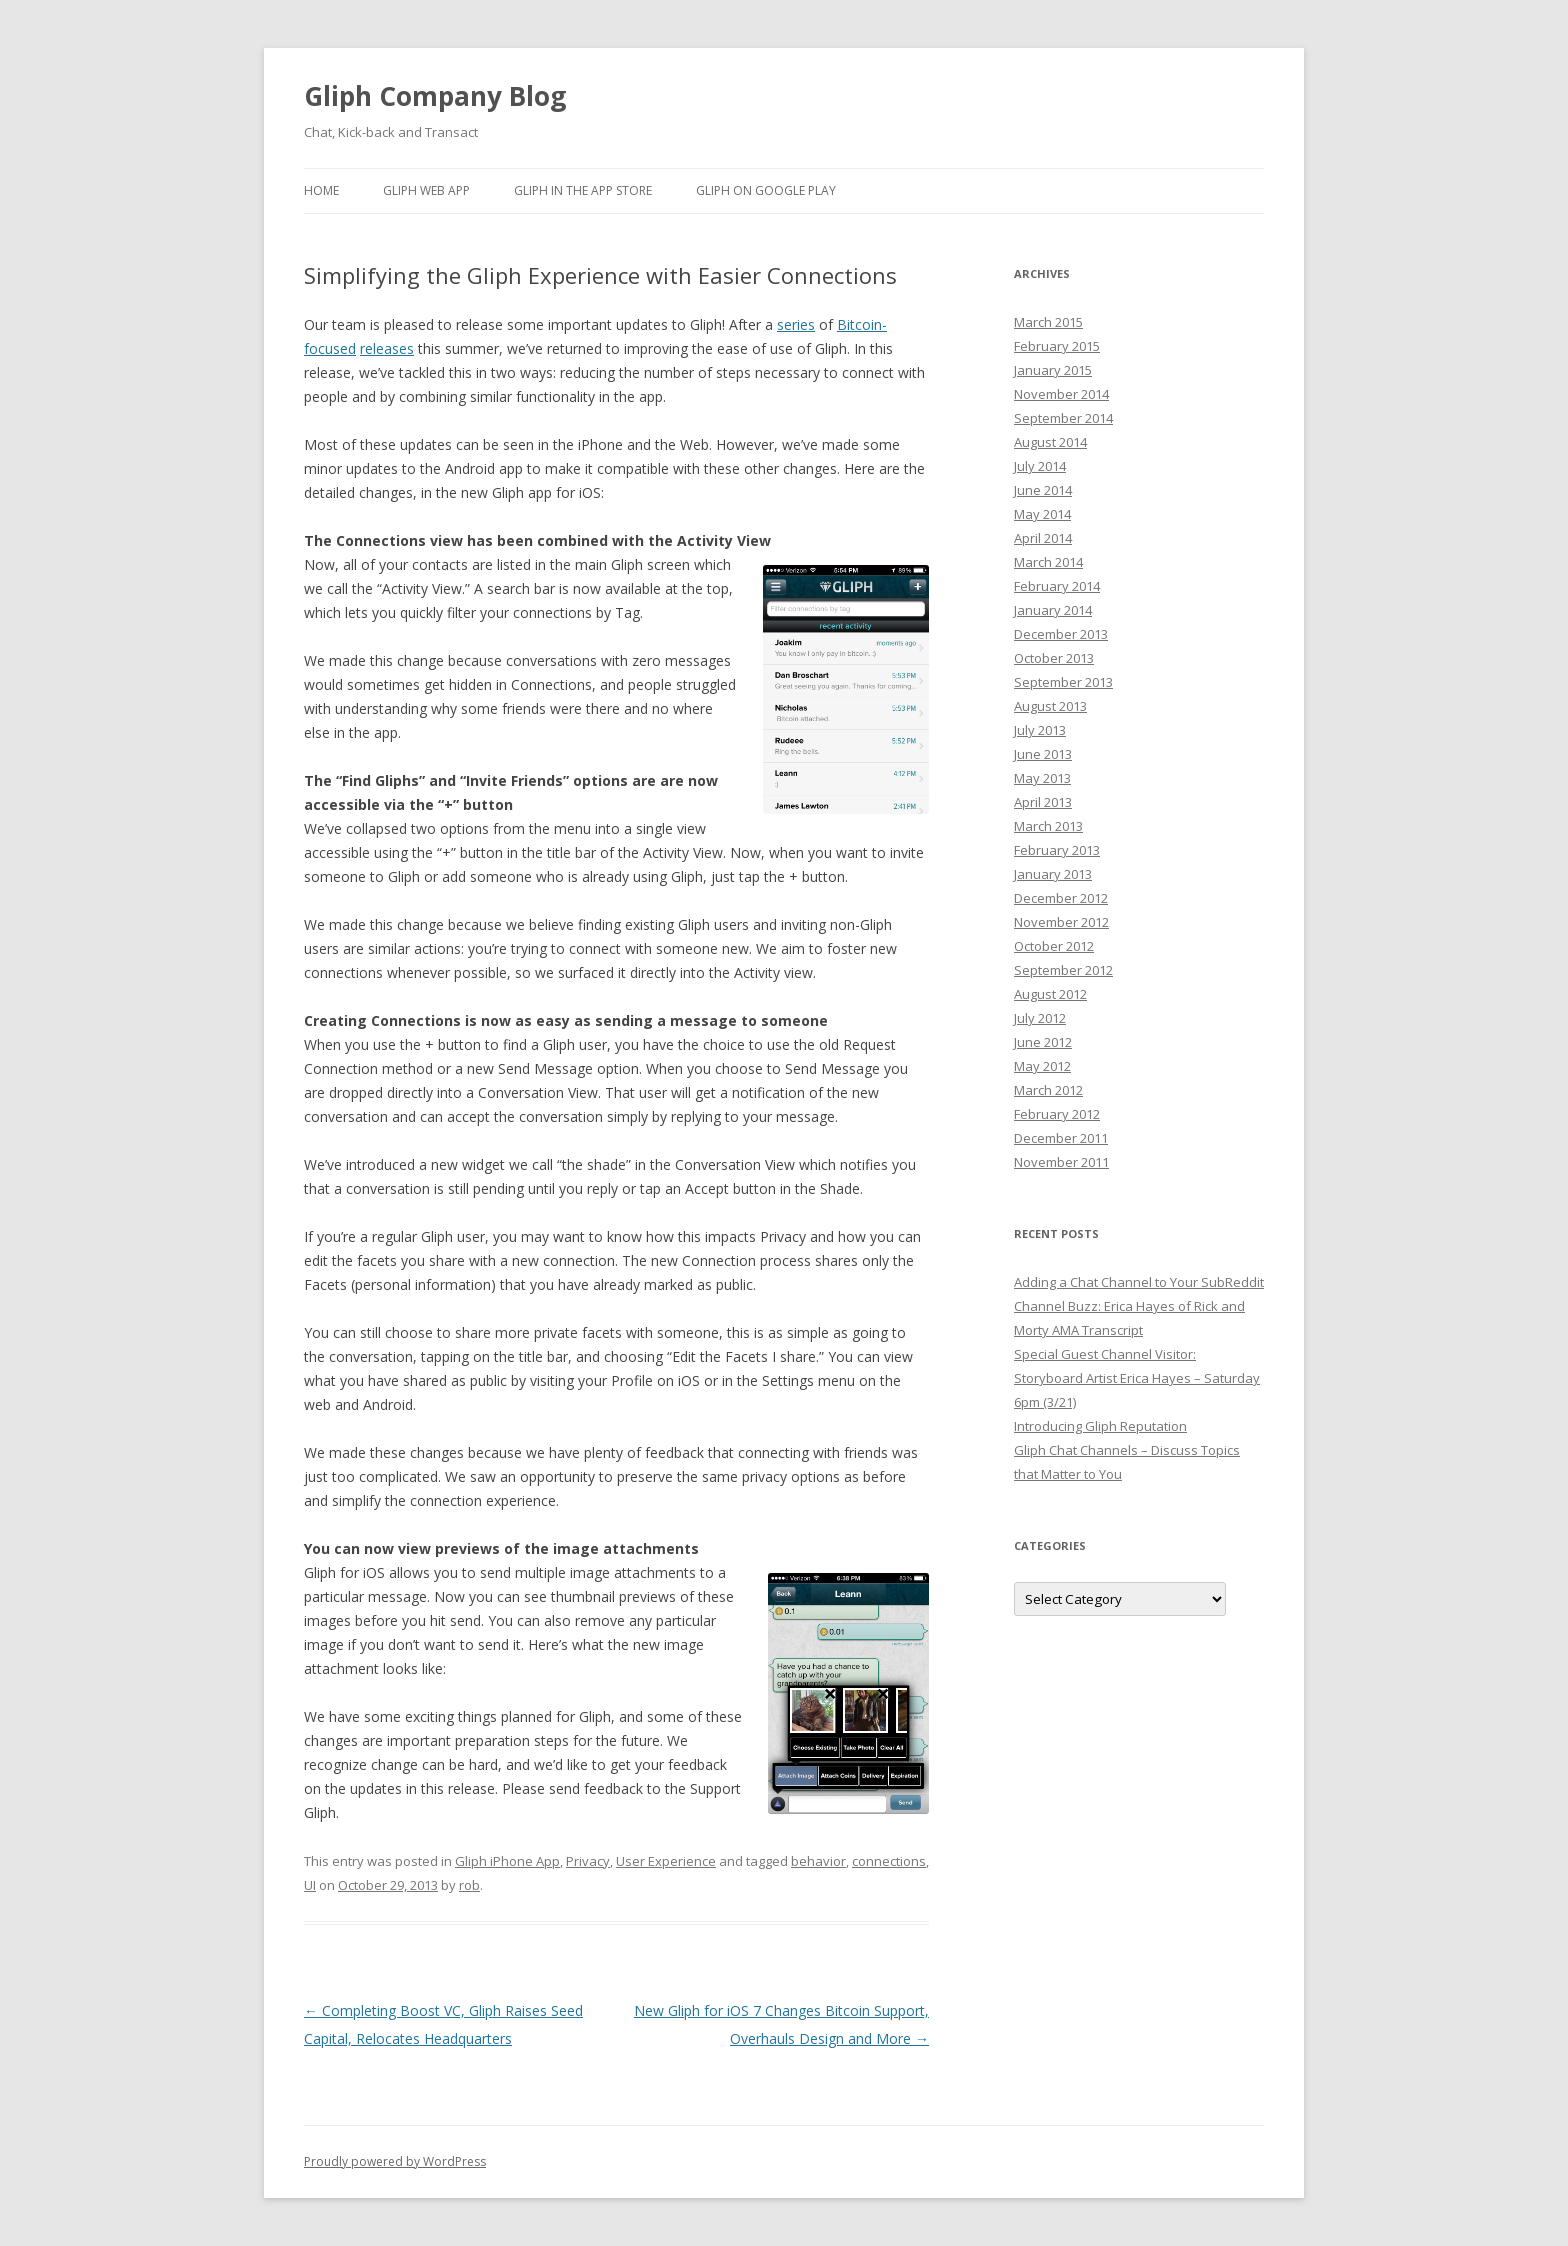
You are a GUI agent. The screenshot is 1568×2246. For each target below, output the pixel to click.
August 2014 (1050, 442)
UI (310, 1885)
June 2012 (1043, 1042)
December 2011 (1061, 1138)
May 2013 (1042, 778)
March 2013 (1048, 826)
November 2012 (1061, 922)
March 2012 (1048, 1090)
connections (889, 1861)
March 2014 (1048, 562)
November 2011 (1061, 1162)
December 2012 (1061, 898)
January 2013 (1053, 874)
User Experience (666, 1861)
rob (469, 1885)
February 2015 (1057, 346)
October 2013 (1054, 658)
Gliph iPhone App (507, 1861)
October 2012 (1054, 946)
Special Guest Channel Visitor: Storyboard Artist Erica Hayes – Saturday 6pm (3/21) (1137, 1378)
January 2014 (1053, 610)
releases (387, 348)
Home (321, 190)
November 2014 (1061, 394)
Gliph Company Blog (435, 96)
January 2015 (1053, 370)
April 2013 (1043, 802)
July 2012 (1040, 1018)
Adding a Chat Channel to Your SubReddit (1139, 1282)
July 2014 (1040, 466)
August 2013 (1050, 706)
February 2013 (1057, 850)
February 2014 (1057, 586)
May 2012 (1042, 1066)
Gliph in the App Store (583, 190)
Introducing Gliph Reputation (1100, 1426)
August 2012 (1050, 994)
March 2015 (1048, 322)
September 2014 (1063, 418)
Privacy (588, 1861)
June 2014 (1043, 490)
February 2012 (1057, 1114)
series (796, 324)
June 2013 (1043, 754)
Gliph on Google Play (766, 190)
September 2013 (1063, 682)
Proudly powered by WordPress (395, 2161)
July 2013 (1040, 730)
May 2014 (1042, 514)
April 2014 (1043, 538)
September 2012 (1063, 970)
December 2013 (1061, 634)
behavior (818, 1861)
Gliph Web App (426, 190)
